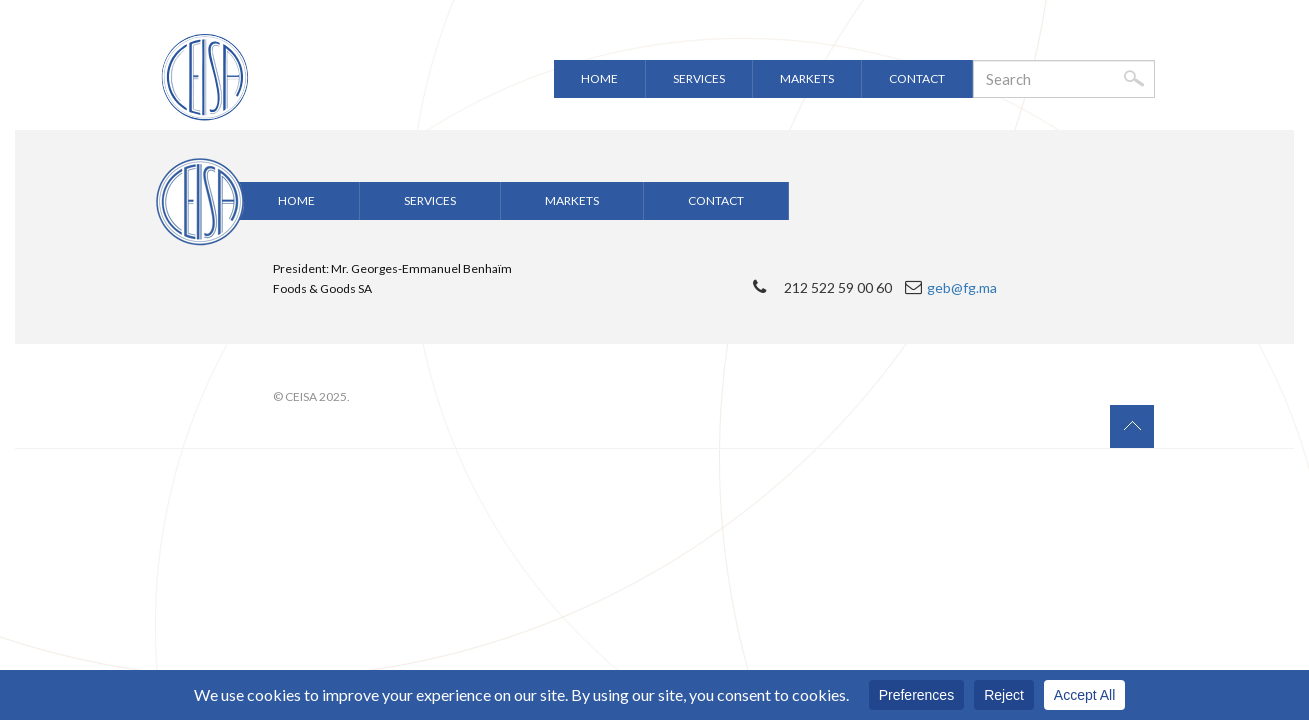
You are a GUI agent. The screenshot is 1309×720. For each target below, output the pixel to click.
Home (599, 78)
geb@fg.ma (962, 287)
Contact (917, 78)
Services (699, 78)
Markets (807, 78)
